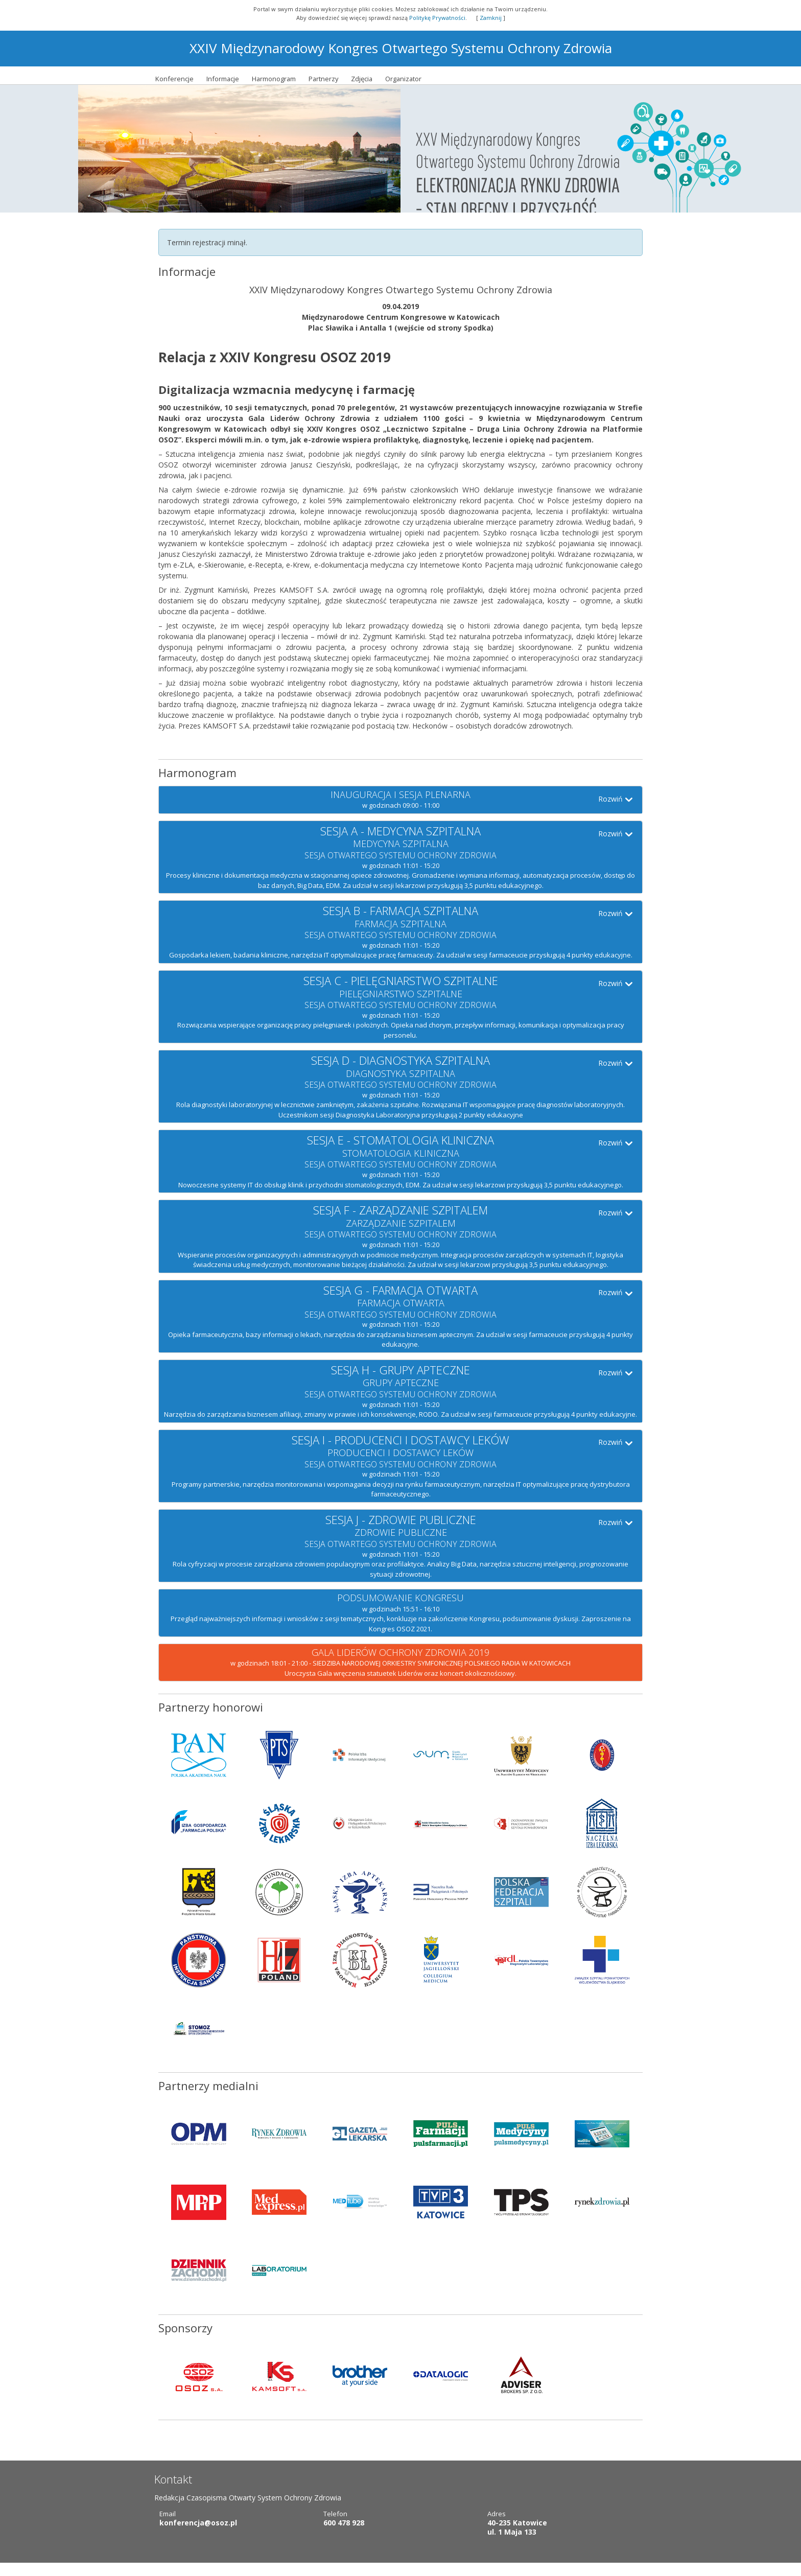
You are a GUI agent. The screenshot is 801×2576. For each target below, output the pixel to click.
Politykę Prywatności (437, 17)
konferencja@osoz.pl (198, 2535)
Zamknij (491, 17)
